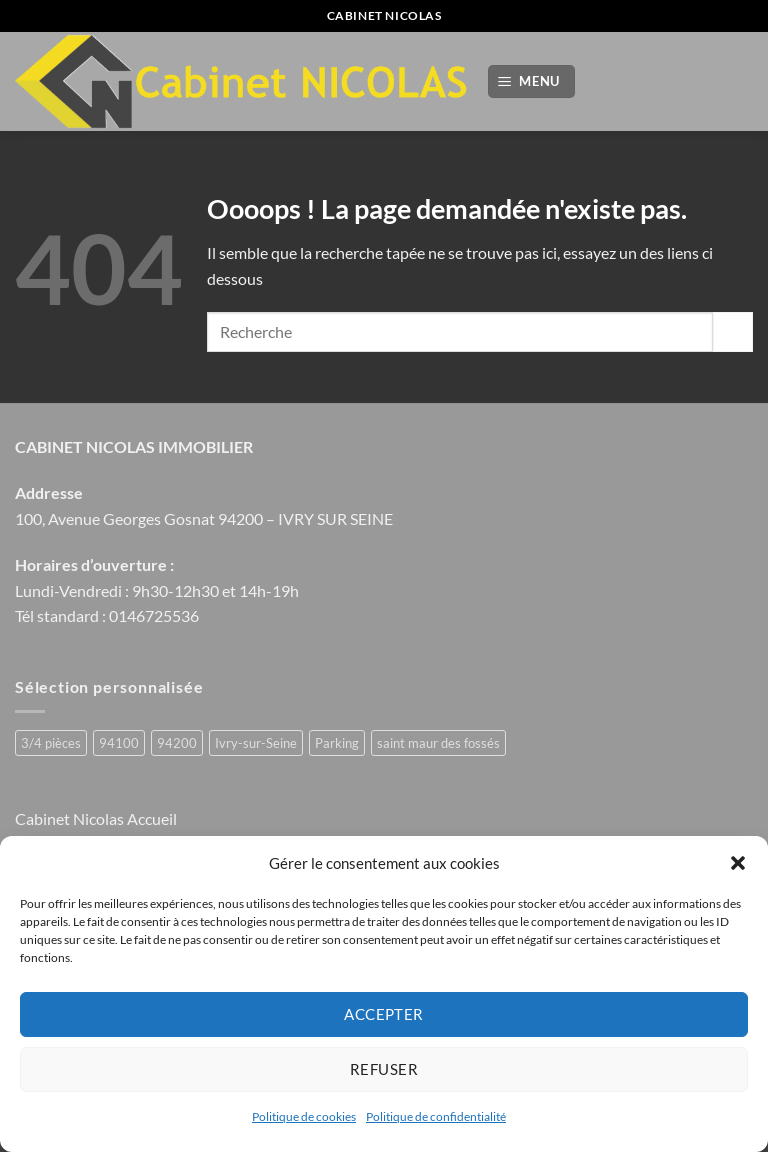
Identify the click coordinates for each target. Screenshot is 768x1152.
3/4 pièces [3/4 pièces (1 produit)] (51, 743)
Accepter (384, 1014)
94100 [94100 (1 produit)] (119, 743)
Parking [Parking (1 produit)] (337, 743)
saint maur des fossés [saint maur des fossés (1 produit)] (438, 743)
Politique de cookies (304, 1116)
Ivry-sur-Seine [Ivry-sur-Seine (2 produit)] (256, 743)
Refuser (384, 1069)
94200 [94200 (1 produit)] (177, 743)
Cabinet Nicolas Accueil (96, 818)
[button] (738, 863)
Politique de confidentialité (436, 1116)
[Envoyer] (733, 331)
